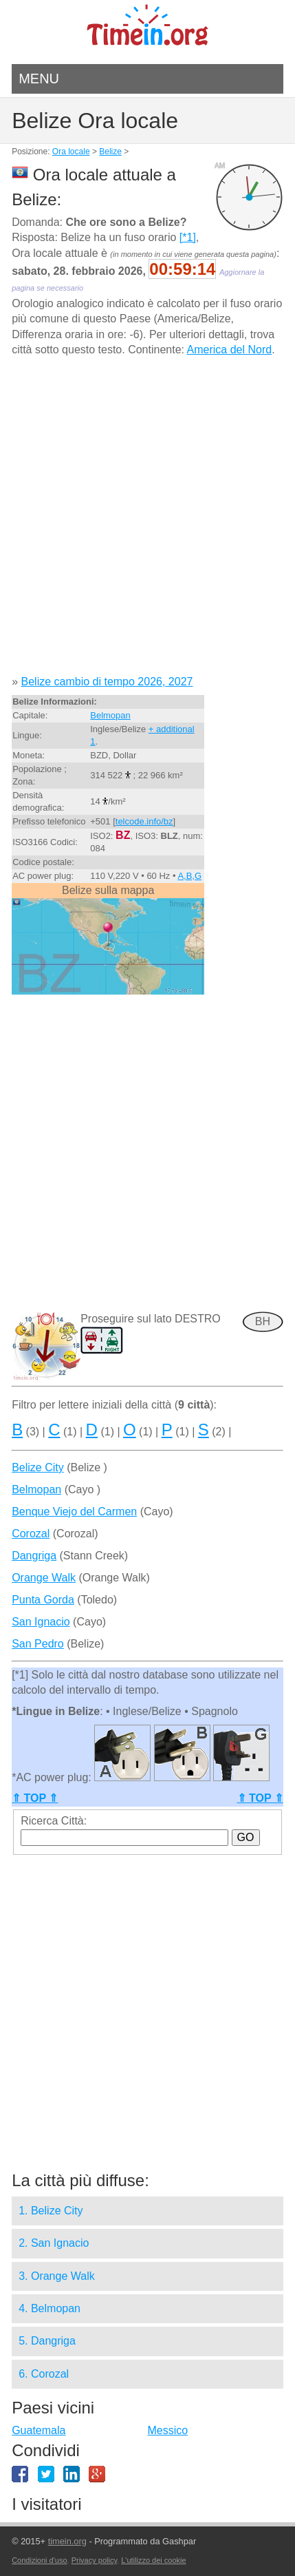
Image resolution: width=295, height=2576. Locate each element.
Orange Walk (44, 1577)
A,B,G (189, 876)
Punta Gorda (43, 1600)
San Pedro (38, 1644)
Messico (167, 2430)
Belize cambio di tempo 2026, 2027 (107, 681)
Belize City (38, 1467)
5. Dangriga (47, 2341)
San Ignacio (41, 1622)
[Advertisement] (147, 521)
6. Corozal (44, 2374)
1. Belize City (51, 2210)
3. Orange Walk (57, 2276)
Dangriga (34, 1555)
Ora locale (71, 151)
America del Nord (229, 349)
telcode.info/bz (144, 821)
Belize (110, 151)
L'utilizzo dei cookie (153, 2560)
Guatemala (38, 2430)
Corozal (31, 1533)
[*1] (187, 237)
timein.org (67, 2541)
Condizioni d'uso (39, 2560)
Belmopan (110, 715)
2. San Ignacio (54, 2243)
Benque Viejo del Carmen (74, 1511)
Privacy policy (94, 2560)
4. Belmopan (49, 2308)
